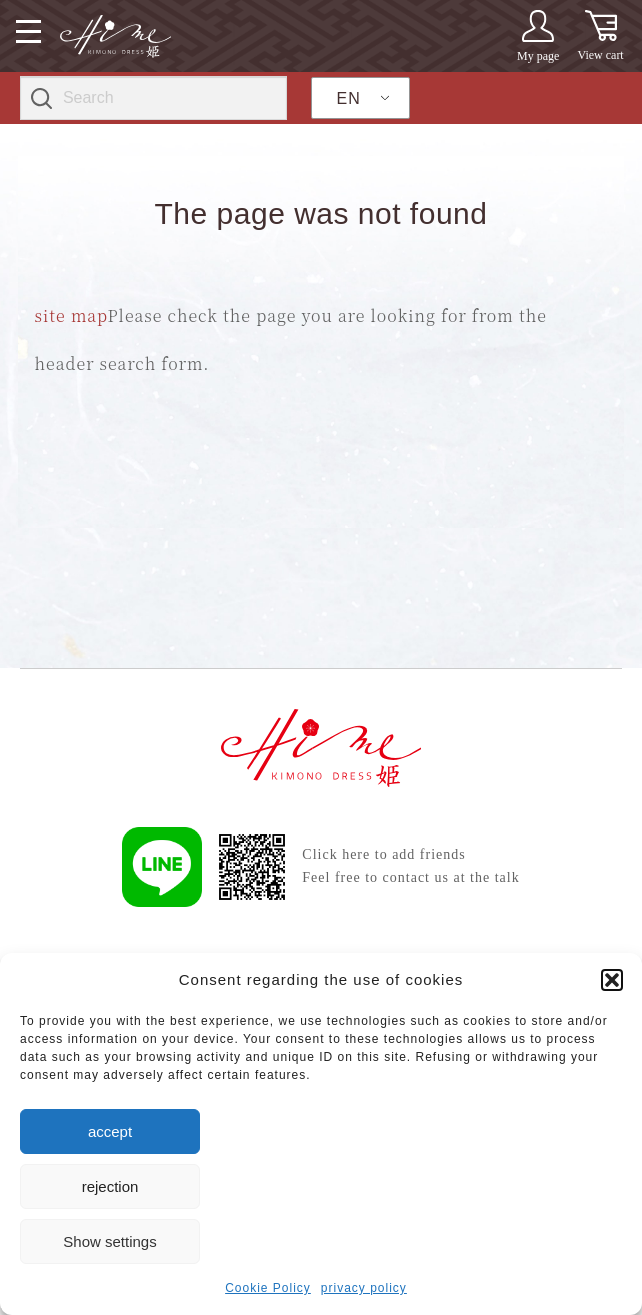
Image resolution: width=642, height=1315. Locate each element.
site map (71, 315)
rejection (110, 1186)
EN (349, 98)
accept (110, 1131)
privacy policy (364, 1288)
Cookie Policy (268, 1288)
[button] (612, 980)
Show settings (109, 1241)
